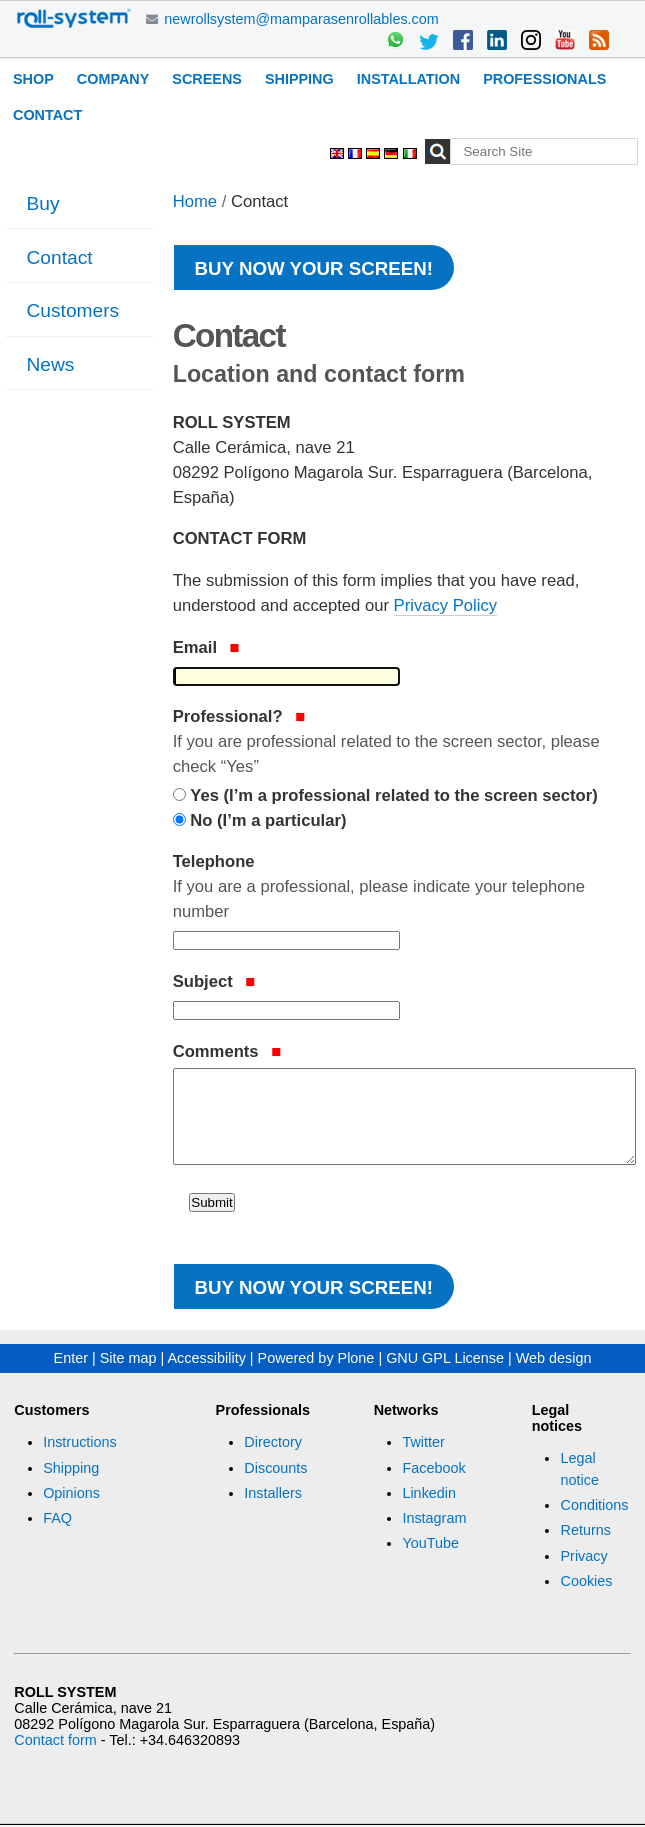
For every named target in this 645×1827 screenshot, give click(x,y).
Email (206, 647)
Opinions (71, 1493)
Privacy (583, 1556)
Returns (585, 1530)
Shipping (299, 79)
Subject (214, 981)
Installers (273, 1493)
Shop (33, 79)
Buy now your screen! (314, 268)
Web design (554, 1358)
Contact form (55, 1740)
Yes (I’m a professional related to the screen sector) (393, 795)
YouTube (430, 1543)
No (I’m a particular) (268, 820)
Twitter (423, 1442)
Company (113, 79)
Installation (408, 79)
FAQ (57, 1518)
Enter (71, 1358)
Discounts (275, 1468)
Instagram (434, 1518)
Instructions (80, 1442)
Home (195, 201)
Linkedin (429, 1493)
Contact (47, 115)
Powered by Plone (316, 1358)
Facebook (433, 1468)
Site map (128, 1358)
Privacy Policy (445, 605)
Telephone (403, 888)
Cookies (586, 1581)
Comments (227, 1051)
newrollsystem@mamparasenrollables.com (301, 19)
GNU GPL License (445, 1358)
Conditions (594, 1505)
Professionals (544, 79)
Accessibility (206, 1358)
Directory (273, 1442)
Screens (207, 79)
